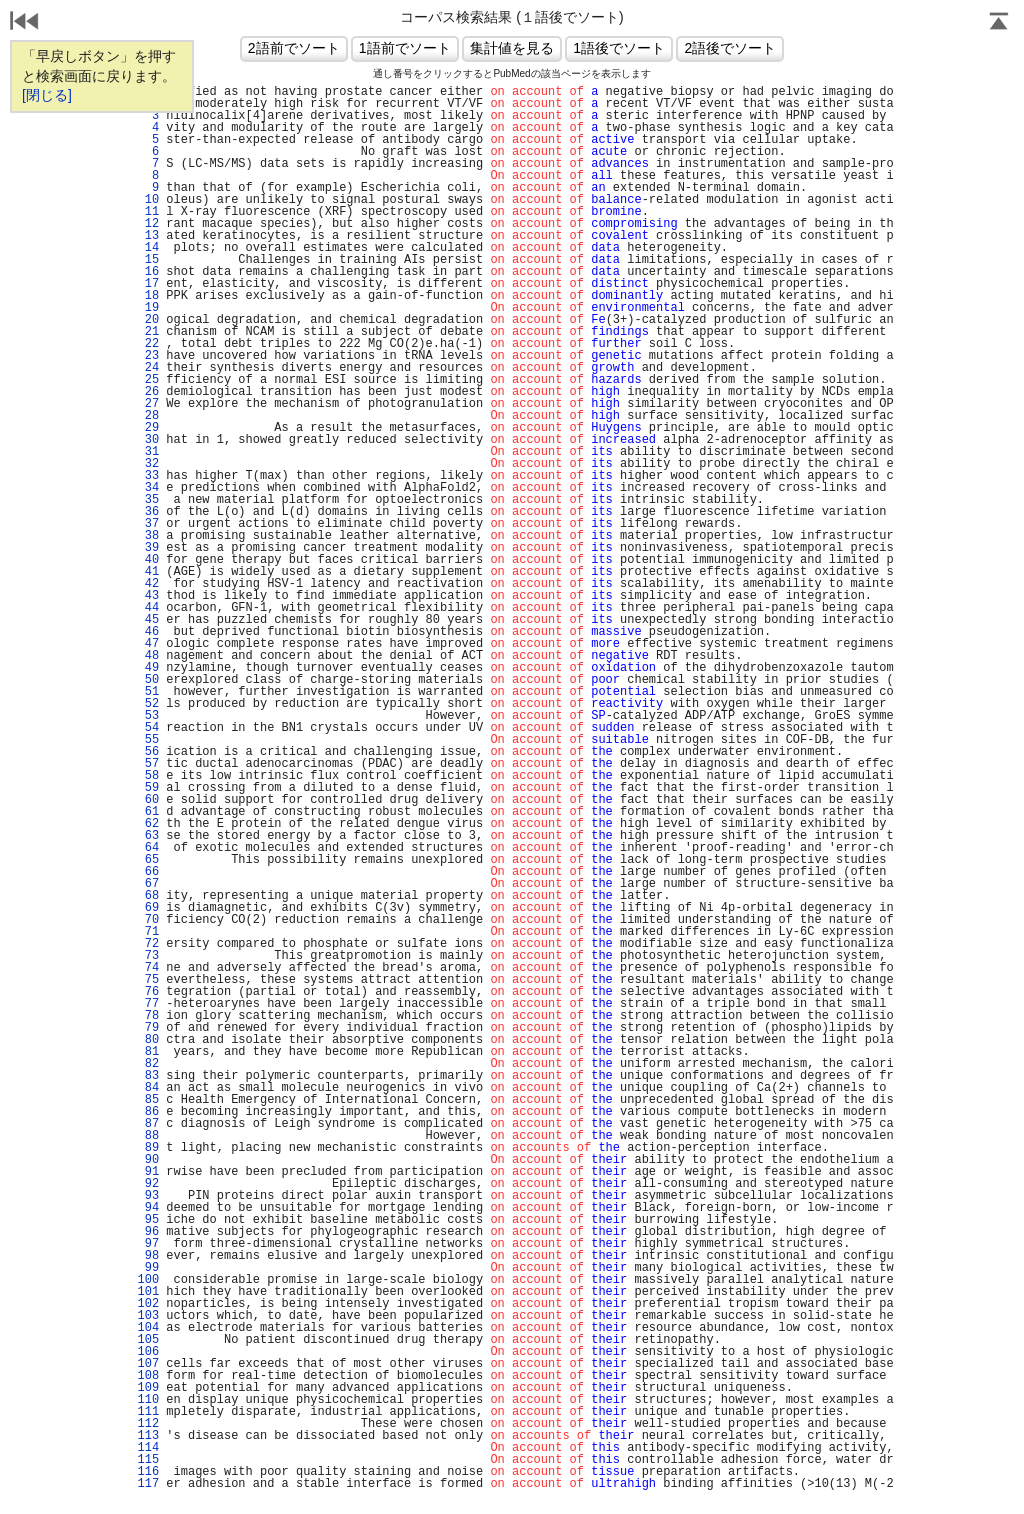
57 (148, 764)
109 (148, 1388)
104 (148, 1328)
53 (148, 716)
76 (148, 992)
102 (148, 1304)
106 (148, 1352)
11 (148, 212)
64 (148, 848)
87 (148, 1124)
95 (148, 1220)
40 (148, 560)
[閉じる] (47, 95)
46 (148, 632)
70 (148, 920)
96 (148, 1232)
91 (148, 1172)
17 (148, 284)
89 (148, 1148)
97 (148, 1244)
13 (148, 236)
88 (148, 1136)
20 (148, 320)
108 (148, 1376)
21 (148, 332)
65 (148, 860)
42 (148, 584)
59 (148, 788)
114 (148, 1448)
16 (148, 272)
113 (148, 1436)
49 (148, 668)
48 (148, 656)
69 (148, 908)
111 (148, 1412)
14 (148, 248)
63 (148, 836)
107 (148, 1364)
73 (148, 956)
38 (148, 536)
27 (148, 404)
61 (148, 812)
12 (148, 224)
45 (148, 620)
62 (148, 824)
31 (148, 452)
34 (148, 488)
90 (148, 1160)
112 (148, 1424)
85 (148, 1100)
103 (148, 1316)
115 (148, 1460)
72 (148, 944)
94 (148, 1208)
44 (148, 608)
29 (148, 428)
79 (148, 1028)
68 (148, 896)
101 (148, 1292)
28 (148, 416)
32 (148, 464)
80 (148, 1040)
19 (148, 308)
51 (148, 692)
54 (148, 728)
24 (148, 368)
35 (148, 500)
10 (148, 200)
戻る (25, 23)
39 (148, 548)
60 (148, 800)
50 (148, 680)
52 (148, 704)
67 (148, 884)
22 (148, 344)
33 (148, 476)
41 (148, 572)
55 (148, 740)
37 (148, 524)
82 (148, 1064)
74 (148, 968)
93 (148, 1196)
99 (148, 1268)
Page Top (999, 23)
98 (148, 1256)
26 (148, 392)
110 (148, 1400)
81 (148, 1052)
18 (148, 296)
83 (148, 1076)
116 (148, 1472)
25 (148, 380)
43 (148, 596)
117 (148, 1484)
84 (148, 1088)
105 (148, 1340)
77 (148, 1004)
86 (148, 1112)
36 (148, 512)
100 (148, 1280)
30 (148, 440)
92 (148, 1184)
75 (148, 980)
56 (148, 752)
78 (148, 1016)
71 (148, 932)
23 (148, 356)
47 (148, 644)
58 (148, 776)
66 (148, 872)
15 (148, 260)
